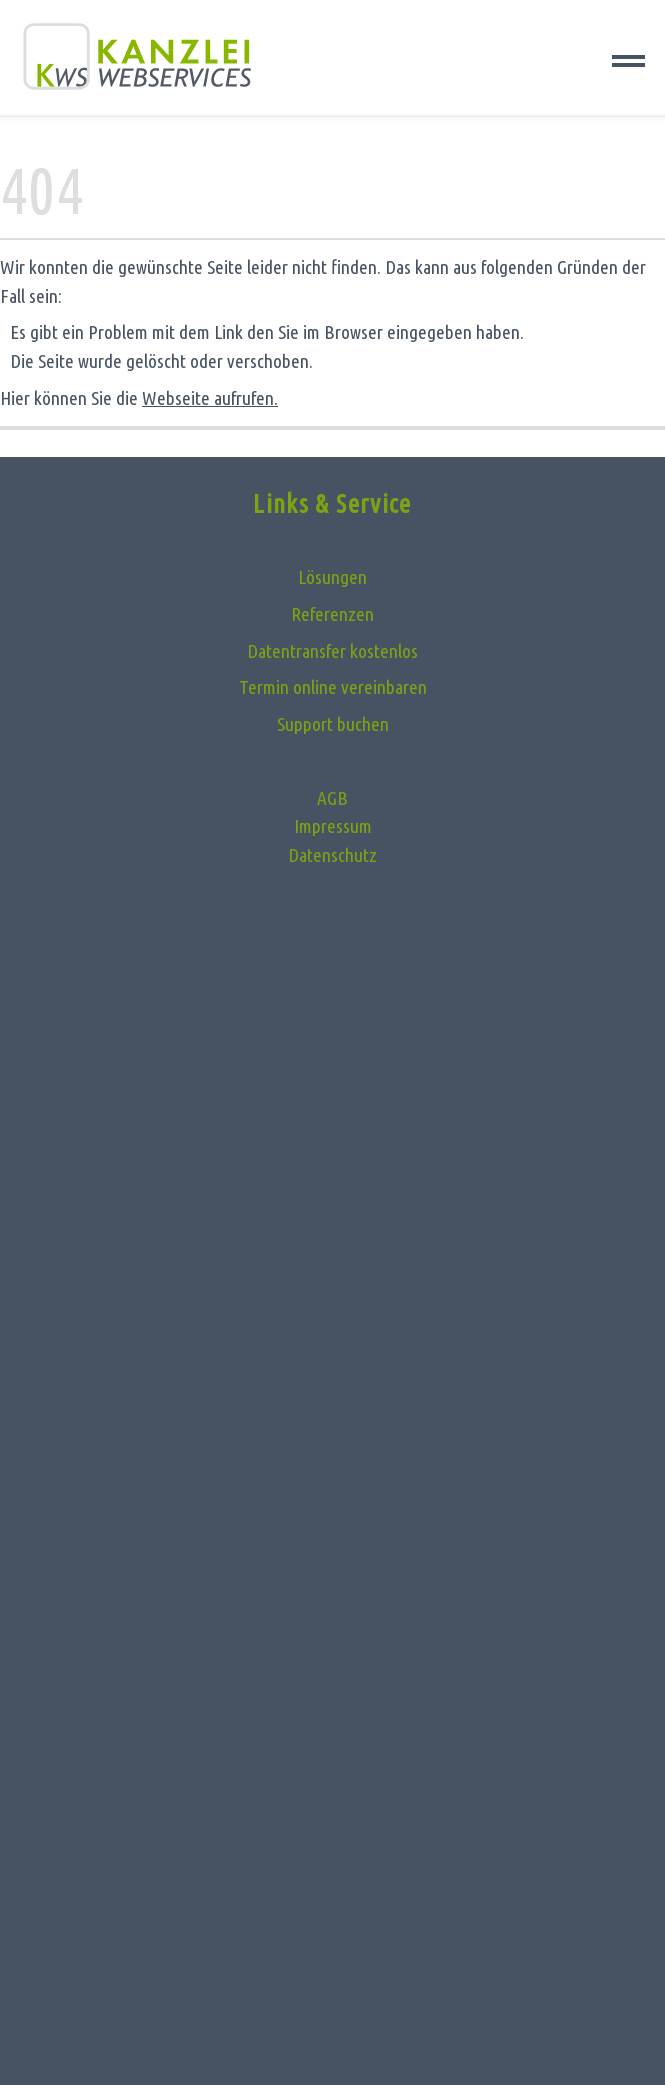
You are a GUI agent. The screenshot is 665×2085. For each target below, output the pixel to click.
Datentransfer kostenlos (332, 651)
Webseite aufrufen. (210, 398)
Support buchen (333, 724)
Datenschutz (332, 855)
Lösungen (332, 577)
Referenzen (332, 614)
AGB (332, 798)
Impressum (333, 826)
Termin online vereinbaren (333, 687)
